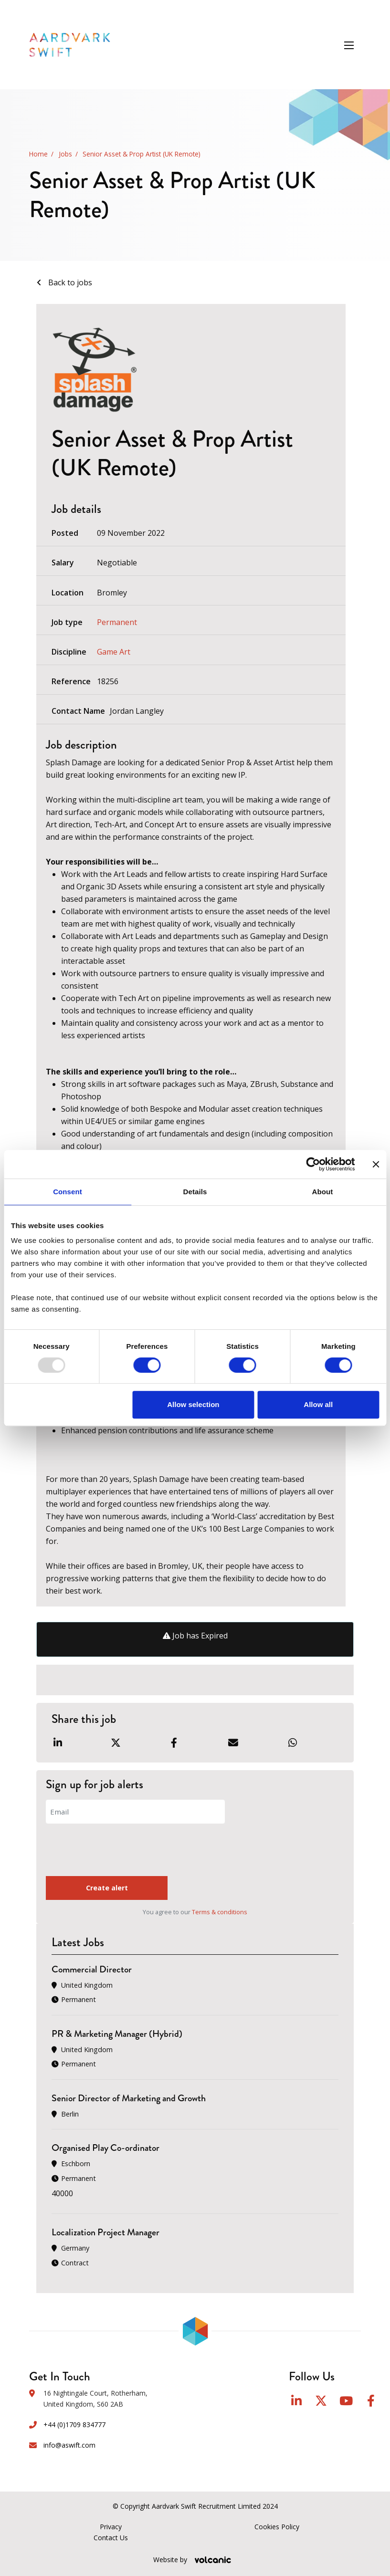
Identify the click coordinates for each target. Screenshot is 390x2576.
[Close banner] (375, 1164)
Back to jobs (69, 282)
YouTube (346, 2401)
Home (38, 153)
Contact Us (111, 2537)
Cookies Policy (276, 2526)
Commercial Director (92, 1969)
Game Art (113, 652)
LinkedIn (296, 2401)
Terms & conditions (219, 1912)
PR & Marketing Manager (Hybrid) (117, 2034)
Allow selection (193, 1404)
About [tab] (322, 1192)
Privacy (111, 2526)
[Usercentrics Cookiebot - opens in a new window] (313, 1164)
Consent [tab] (67, 1192)
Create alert (91, 1887)
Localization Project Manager (105, 2233)
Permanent (117, 622)
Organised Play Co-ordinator (105, 2148)
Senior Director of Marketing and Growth (129, 2098)
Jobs (65, 153)
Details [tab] (195, 1192)
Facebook (371, 2401)
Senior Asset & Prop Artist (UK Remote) (141, 153)
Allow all (318, 1404)
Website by (195, 2559)
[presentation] (118, 1850)
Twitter (321, 2401)
